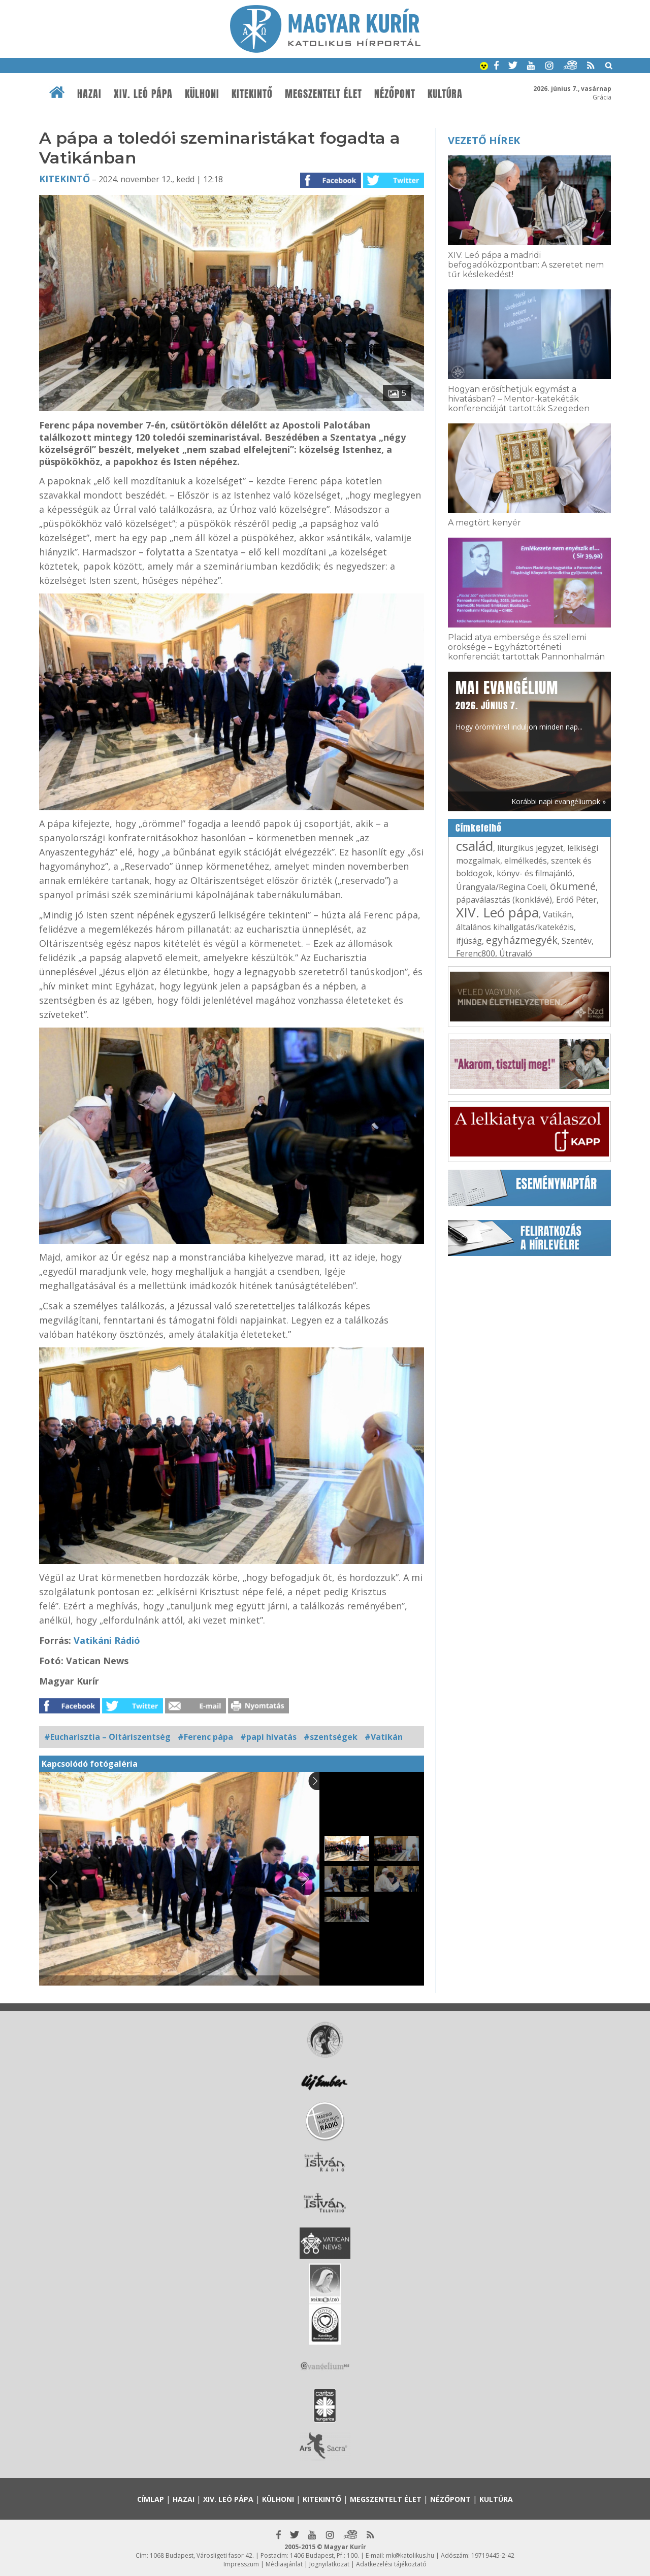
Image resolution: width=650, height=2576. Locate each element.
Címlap (150, 2499)
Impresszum (241, 2564)
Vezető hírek (484, 140)
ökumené (573, 886)
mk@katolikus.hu (410, 2555)
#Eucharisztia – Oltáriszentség (107, 1736)
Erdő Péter (576, 899)
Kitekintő (252, 94)
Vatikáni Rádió (107, 1640)
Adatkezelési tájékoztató (391, 2564)
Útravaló (515, 953)
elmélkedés (525, 860)
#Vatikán (384, 1736)
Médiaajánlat (284, 2564)
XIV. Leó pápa (143, 94)
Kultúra (445, 94)
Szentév (577, 940)
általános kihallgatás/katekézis (515, 927)
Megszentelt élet (323, 94)
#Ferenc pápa (205, 1736)
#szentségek (331, 1736)
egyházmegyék (522, 940)
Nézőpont (394, 94)
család (474, 846)
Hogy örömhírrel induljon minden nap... (519, 704)
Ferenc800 (475, 953)
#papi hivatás (268, 1736)
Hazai (89, 94)
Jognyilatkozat (329, 2564)
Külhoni (202, 94)
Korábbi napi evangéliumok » (558, 801)
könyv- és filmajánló (534, 873)
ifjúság (469, 940)
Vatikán (557, 914)
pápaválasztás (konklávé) (504, 899)
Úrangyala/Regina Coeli (501, 887)
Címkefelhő (479, 828)
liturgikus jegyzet (530, 847)
